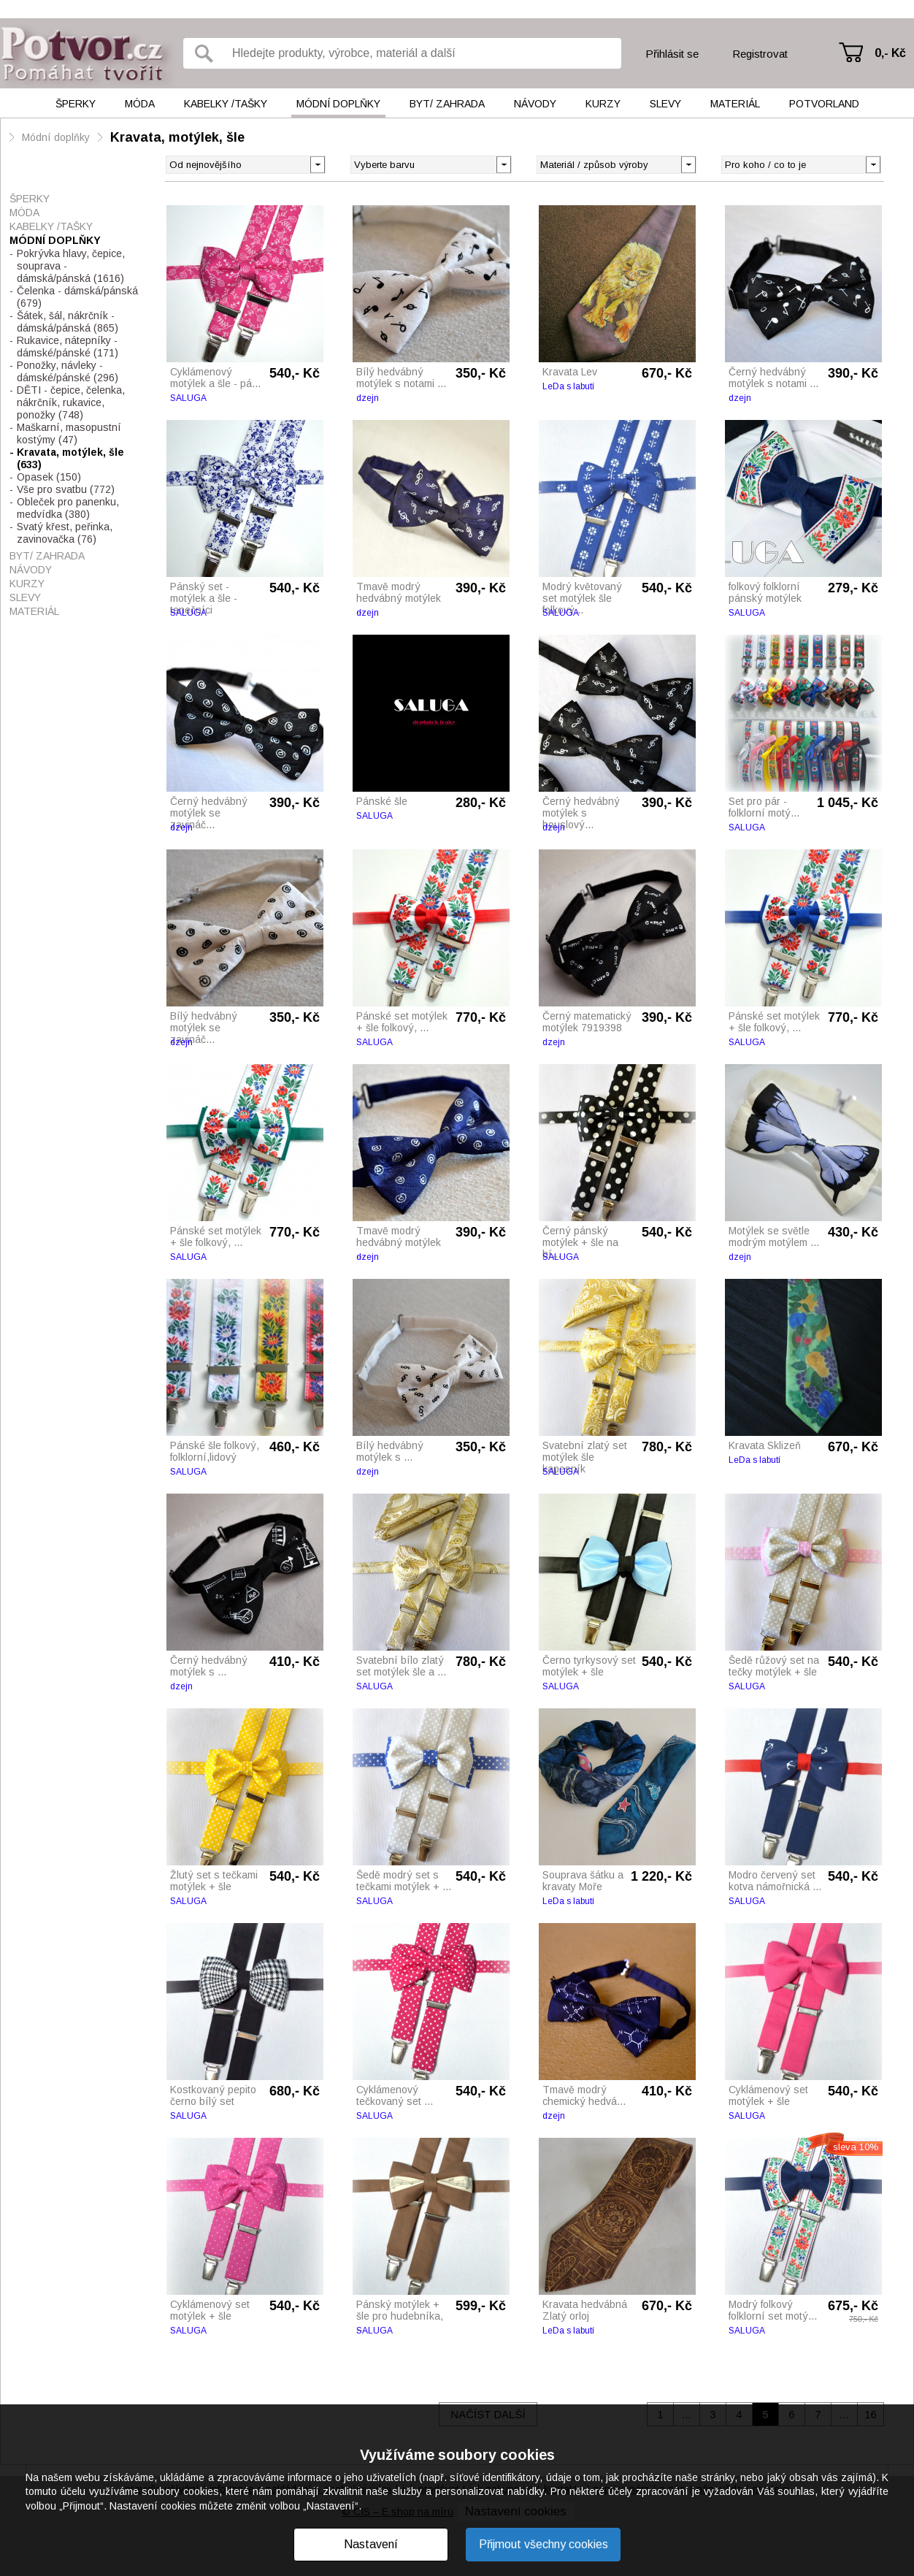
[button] (503, 163)
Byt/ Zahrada (447, 104)
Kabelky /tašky (225, 104)
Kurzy (603, 104)
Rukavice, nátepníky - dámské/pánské (67, 347)
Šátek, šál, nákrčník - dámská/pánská (67, 322)
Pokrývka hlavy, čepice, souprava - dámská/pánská (71, 266)
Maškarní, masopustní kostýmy (69, 433)
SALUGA (188, 398)
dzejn (367, 398)
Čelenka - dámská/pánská (77, 297)
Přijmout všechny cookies (543, 2544)
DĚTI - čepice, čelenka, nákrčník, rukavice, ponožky (71, 402)
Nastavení (371, 2544)
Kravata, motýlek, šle (177, 137)
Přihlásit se (672, 53)
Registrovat (760, 53)
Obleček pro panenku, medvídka (68, 508)
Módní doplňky (338, 104)
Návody (535, 104)
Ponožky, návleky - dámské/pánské (67, 371)
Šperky (75, 104)
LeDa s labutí (568, 386)
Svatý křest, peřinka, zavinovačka (64, 533)
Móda (140, 104)
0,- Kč (890, 53)
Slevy (665, 104)
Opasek (49, 477)
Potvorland (824, 104)
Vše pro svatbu (66, 489)
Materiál (735, 104)
